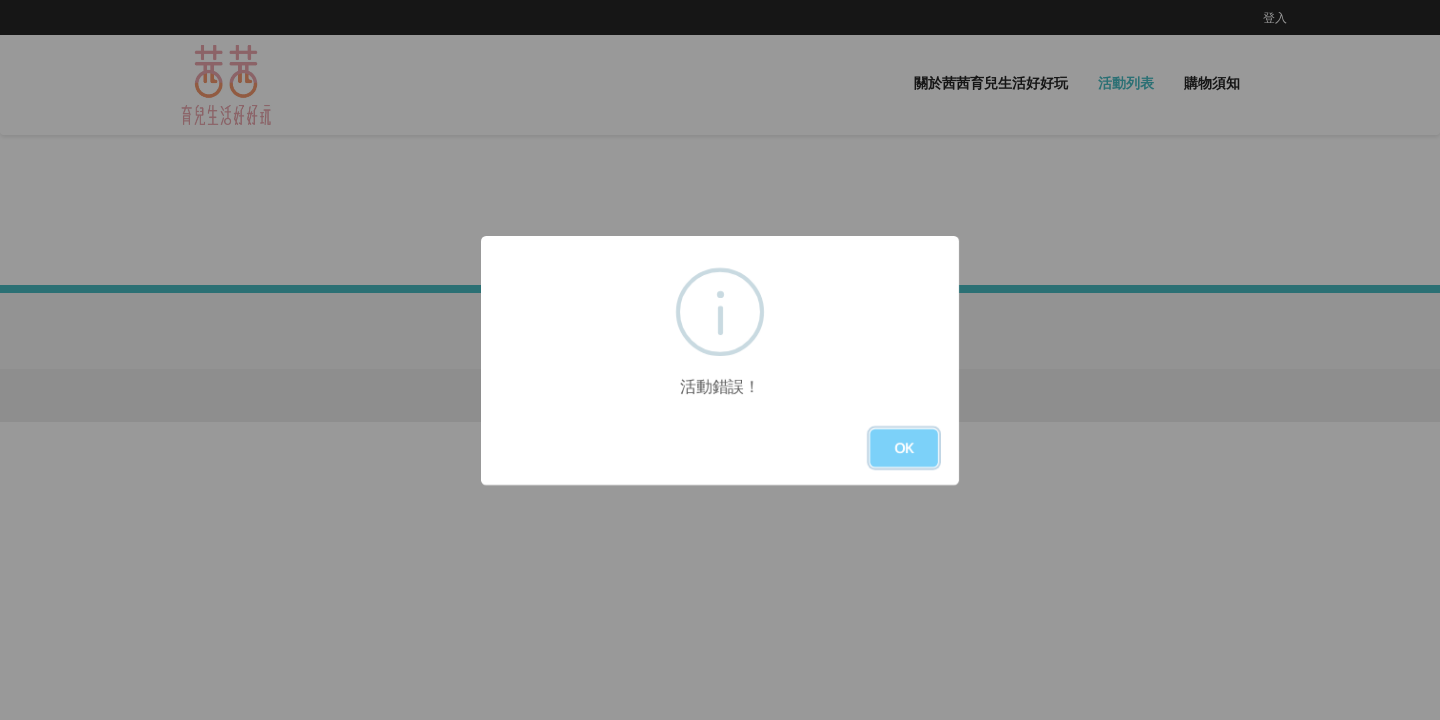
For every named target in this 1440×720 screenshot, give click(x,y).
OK (904, 447)
